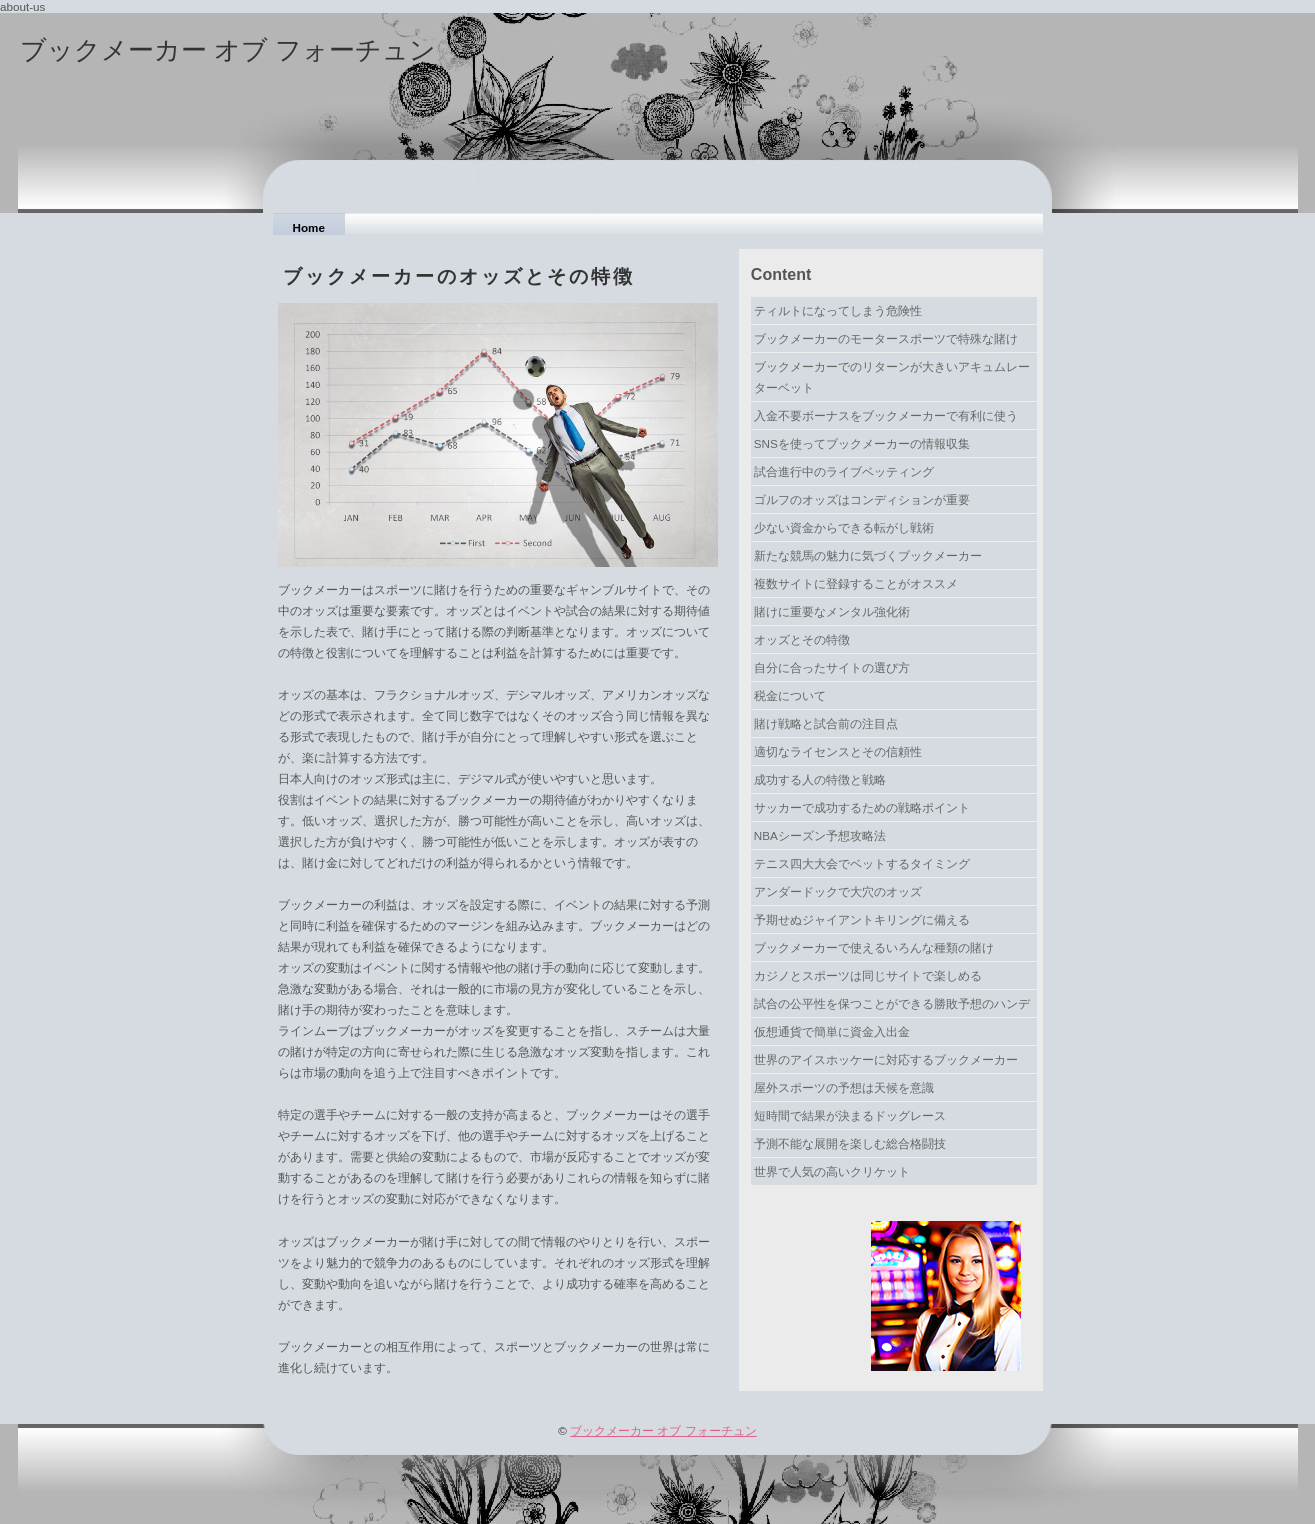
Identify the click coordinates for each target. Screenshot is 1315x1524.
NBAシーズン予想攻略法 (820, 835)
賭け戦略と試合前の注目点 (826, 723)
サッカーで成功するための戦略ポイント (862, 807)
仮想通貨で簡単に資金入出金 (832, 1031)
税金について (790, 695)
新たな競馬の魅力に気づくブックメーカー (868, 555)
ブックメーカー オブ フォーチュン (228, 50)
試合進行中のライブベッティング (844, 471)
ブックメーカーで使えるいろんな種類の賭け (874, 947)
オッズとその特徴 (802, 639)
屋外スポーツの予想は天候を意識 (844, 1087)
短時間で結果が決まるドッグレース (850, 1115)
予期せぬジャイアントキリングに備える (862, 919)
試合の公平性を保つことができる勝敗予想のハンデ (892, 1003)
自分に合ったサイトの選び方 (832, 667)
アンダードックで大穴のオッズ (838, 891)
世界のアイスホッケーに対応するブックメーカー (886, 1059)
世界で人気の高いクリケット (832, 1171)
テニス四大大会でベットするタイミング (862, 863)
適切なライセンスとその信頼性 (838, 751)
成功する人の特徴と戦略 (820, 779)
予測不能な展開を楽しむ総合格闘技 (850, 1143)
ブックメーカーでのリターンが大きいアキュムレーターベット (892, 377)
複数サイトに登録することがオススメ (856, 583)
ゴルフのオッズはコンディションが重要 (862, 499)
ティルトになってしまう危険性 (838, 310)
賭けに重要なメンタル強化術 (832, 611)
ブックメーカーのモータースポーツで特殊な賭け (886, 338)
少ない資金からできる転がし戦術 (844, 527)
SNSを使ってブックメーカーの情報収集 (862, 443)
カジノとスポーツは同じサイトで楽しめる (868, 975)
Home (309, 227)
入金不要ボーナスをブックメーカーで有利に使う (886, 415)
